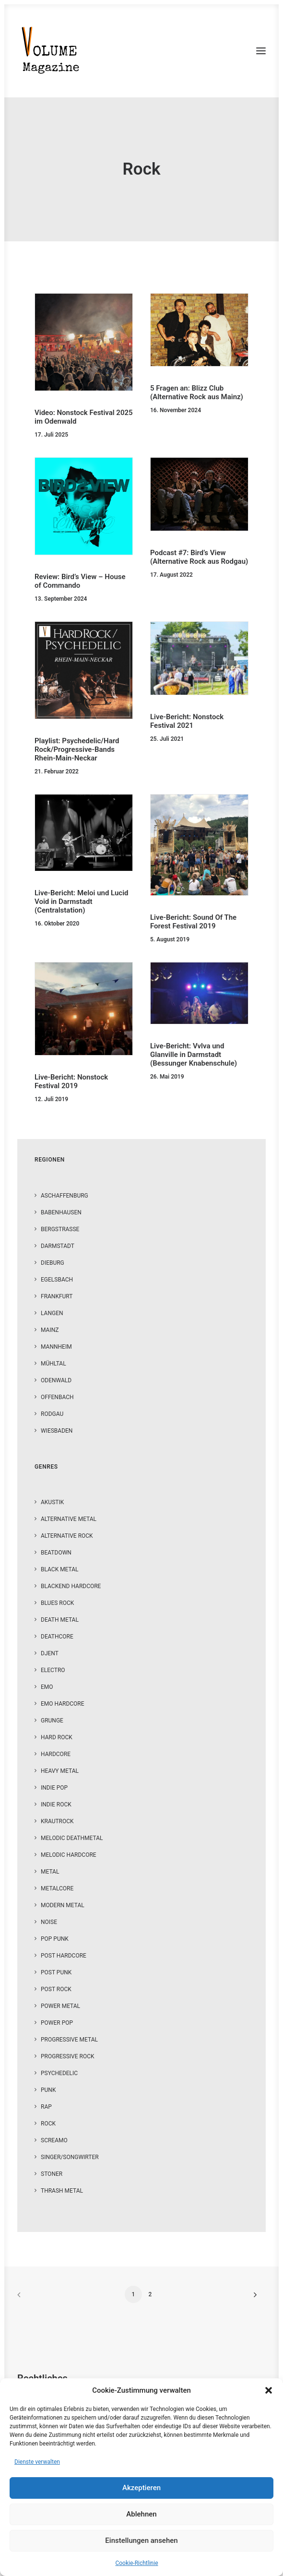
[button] (268, 2390)
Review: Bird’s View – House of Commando (80, 581)
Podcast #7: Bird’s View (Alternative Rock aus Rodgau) (199, 557)
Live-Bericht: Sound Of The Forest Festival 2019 (193, 921)
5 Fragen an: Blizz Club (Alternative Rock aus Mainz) (196, 392)
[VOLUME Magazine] (50, 50)
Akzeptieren (141, 2487)
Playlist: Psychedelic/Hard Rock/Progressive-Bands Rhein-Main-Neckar (77, 749)
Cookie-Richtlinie (136, 2563)
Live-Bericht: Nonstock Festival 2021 (187, 721)
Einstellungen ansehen (141, 2540)
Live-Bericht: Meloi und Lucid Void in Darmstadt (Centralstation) (82, 901)
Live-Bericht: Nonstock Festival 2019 (71, 1081)
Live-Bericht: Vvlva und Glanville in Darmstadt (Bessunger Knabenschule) (193, 1055)
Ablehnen (141, 2514)
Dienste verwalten (37, 2461)
